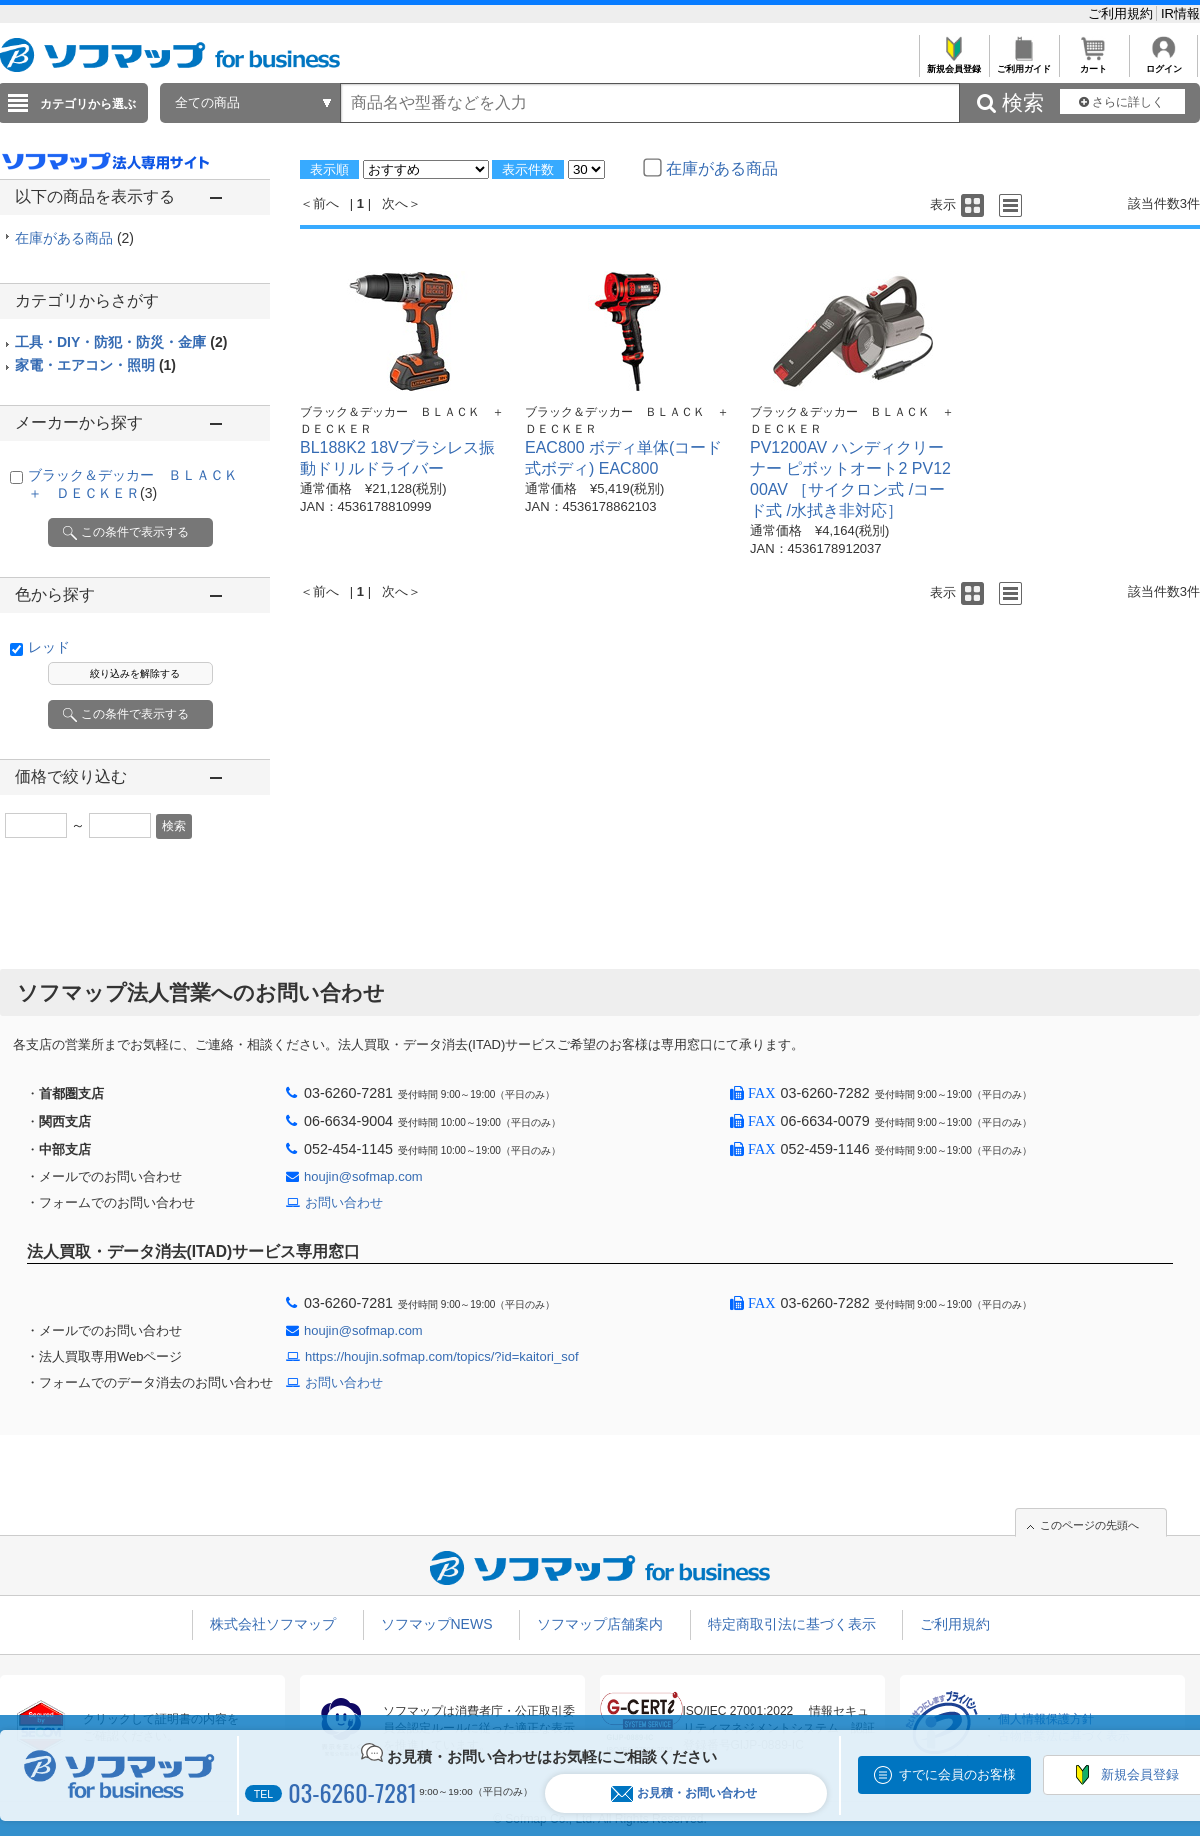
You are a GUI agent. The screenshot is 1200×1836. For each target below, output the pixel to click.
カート (1093, 63)
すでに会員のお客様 (957, 1774)
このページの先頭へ (1089, 1525)
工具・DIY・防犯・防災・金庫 (121, 342)
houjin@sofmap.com (363, 1176)
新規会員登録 (953, 63)
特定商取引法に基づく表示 (792, 1624)
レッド (49, 647)
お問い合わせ (344, 1202)
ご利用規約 (1122, 13)
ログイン (1163, 63)
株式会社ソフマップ (273, 1624)
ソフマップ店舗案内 (600, 1624)
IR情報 (1180, 13)
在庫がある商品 (74, 238)
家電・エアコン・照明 (95, 365)
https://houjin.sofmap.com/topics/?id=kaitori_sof (442, 1356)
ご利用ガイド (1023, 63)
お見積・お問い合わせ (684, 1793)
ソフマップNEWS (437, 1624)
